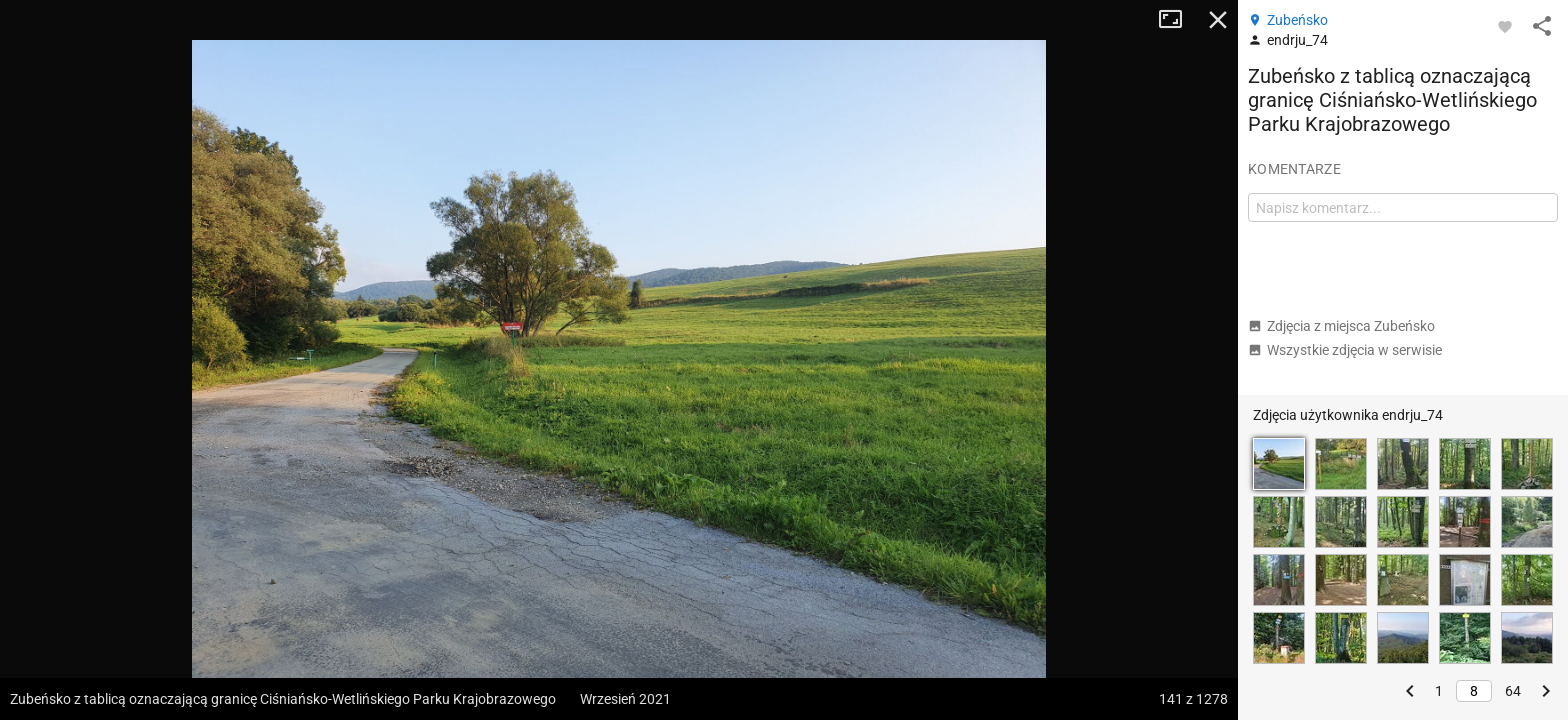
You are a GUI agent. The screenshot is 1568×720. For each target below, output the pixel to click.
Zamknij (1218, 20)
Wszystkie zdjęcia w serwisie (1345, 350)
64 (1513, 691)
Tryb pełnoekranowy (1178, 20)
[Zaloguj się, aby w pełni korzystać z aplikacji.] (1505, 26)
